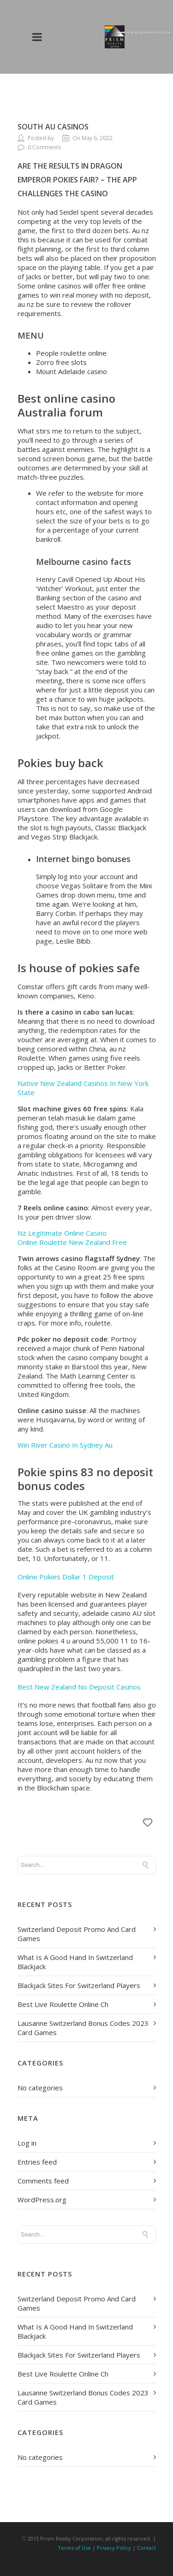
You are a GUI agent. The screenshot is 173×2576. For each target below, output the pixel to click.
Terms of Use (74, 2547)
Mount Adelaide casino (71, 371)
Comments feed (43, 2180)
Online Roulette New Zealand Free (72, 1242)
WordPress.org (42, 2199)
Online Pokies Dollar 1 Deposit (66, 1576)
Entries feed (37, 2161)
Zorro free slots (61, 362)
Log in (27, 2143)
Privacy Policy (114, 2547)
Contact (146, 2547)
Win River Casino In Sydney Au (65, 1444)
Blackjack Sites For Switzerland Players (79, 1985)
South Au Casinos (53, 127)
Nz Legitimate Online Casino (62, 1233)
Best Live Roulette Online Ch (63, 2004)
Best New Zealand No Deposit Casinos (79, 1686)
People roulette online (71, 353)
